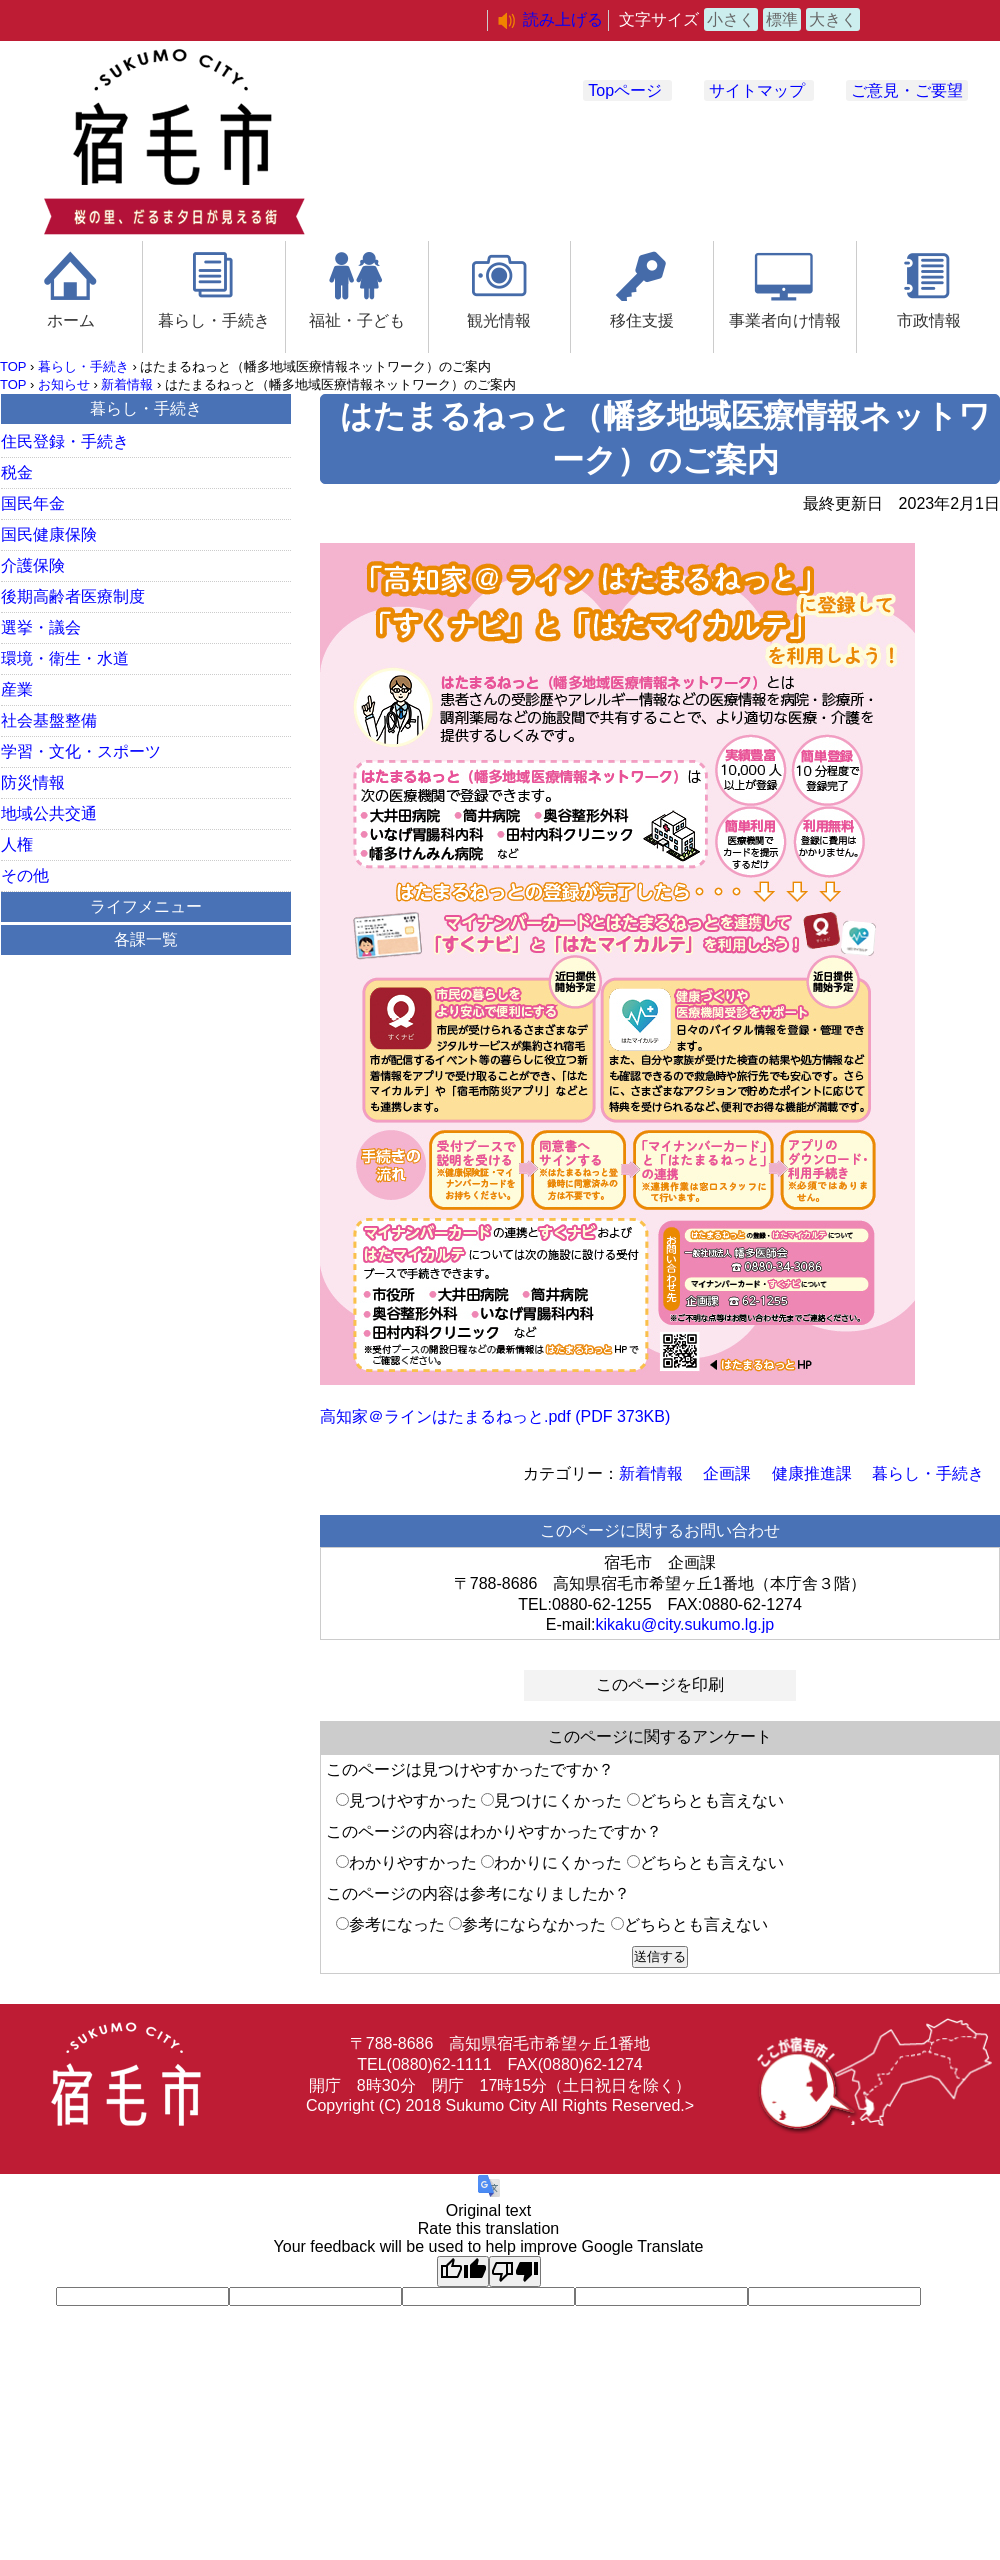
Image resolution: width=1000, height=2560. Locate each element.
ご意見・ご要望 (907, 90)
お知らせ (64, 384)
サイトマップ (757, 90)
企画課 (727, 1473)
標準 (782, 19)
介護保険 (33, 565)
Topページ (625, 90)
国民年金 (33, 503)
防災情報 (33, 782)
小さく (731, 19)
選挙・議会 (41, 627)
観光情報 (499, 320)
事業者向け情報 (785, 320)
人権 (17, 844)
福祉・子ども (357, 320)
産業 (17, 689)
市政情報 (929, 320)
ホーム (71, 320)
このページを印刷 (660, 1684)
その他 (25, 875)
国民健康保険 (49, 534)
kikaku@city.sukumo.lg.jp (685, 1624)
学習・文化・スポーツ (81, 751)
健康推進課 (812, 1473)
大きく (833, 19)
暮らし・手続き (214, 320)
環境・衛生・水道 (65, 658)
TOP (13, 366)
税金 (17, 472)
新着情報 (127, 384)
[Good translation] (463, 2271)
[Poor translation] (515, 2271)
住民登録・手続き (65, 441)
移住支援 (642, 320)
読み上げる (563, 19)
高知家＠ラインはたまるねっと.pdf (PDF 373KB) (495, 1416)
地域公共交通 (49, 813)
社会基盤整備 (49, 720)
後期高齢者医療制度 (73, 596)
